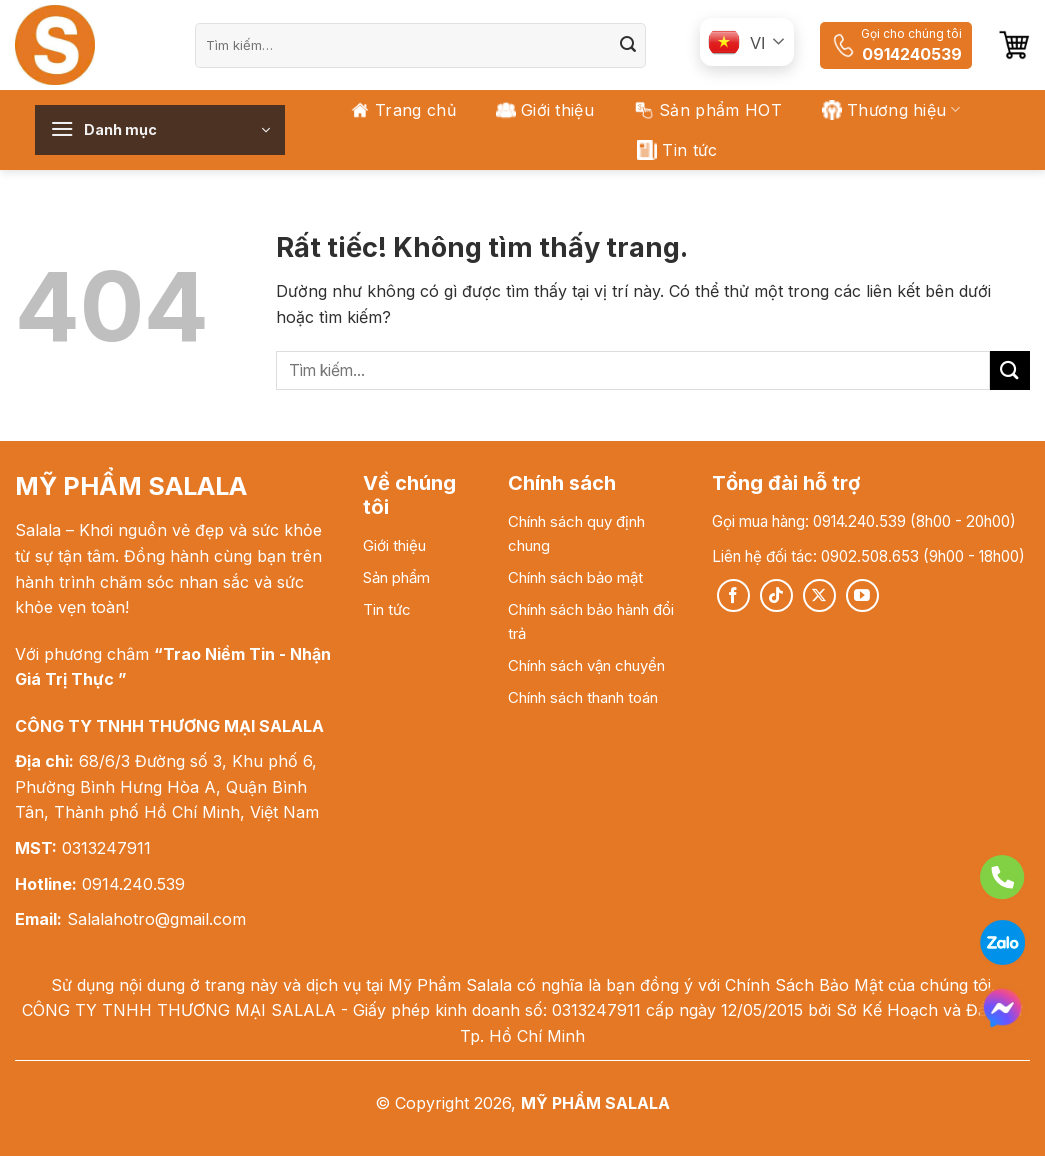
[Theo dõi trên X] (819, 595)
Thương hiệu (891, 110)
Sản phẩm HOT (708, 110)
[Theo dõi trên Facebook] (733, 595)
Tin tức (677, 150)
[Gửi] (628, 45)
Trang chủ (403, 110)
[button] (1014, 45)
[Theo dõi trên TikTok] (776, 595)
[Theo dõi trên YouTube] (862, 595)
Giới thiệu (545, 110)
